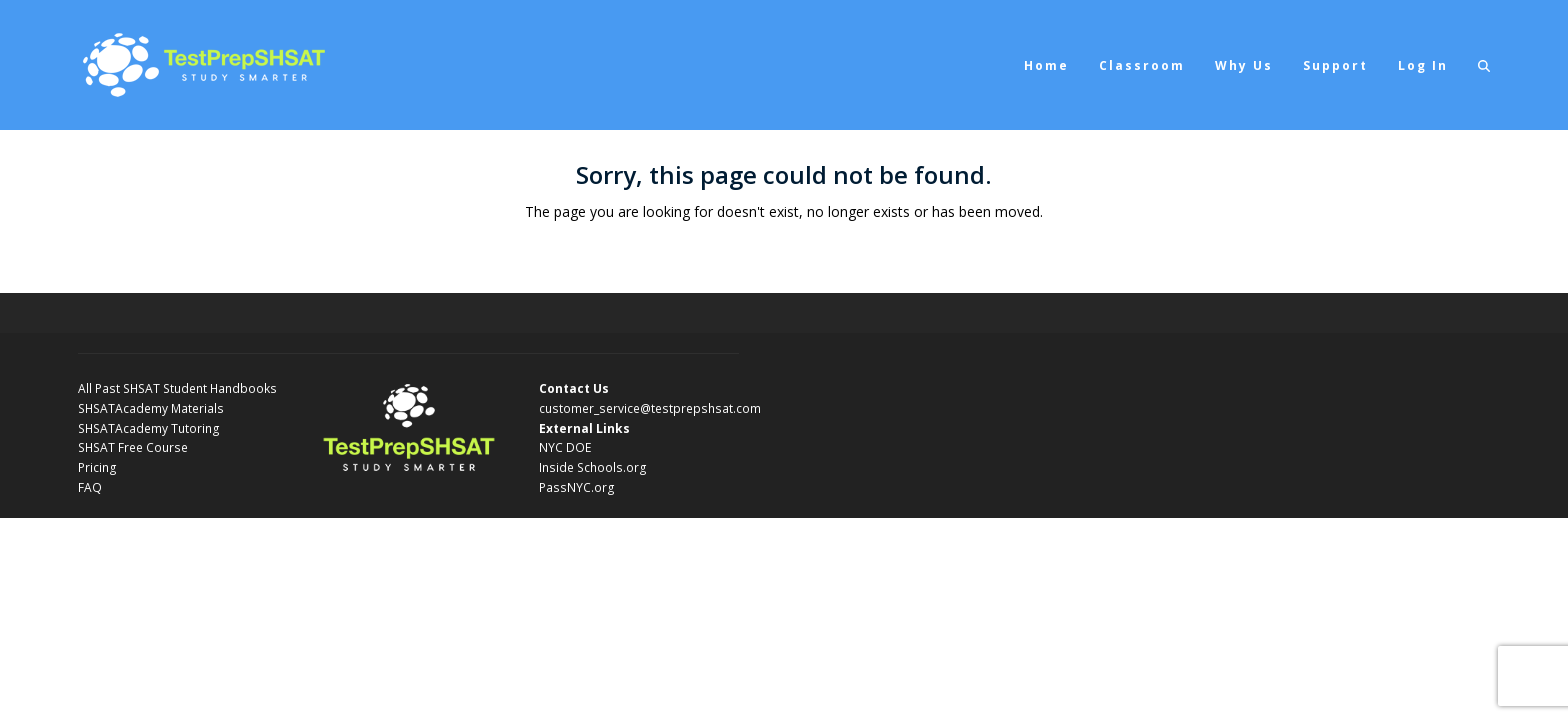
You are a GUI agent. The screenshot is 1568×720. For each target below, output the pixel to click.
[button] (1484, 65)
